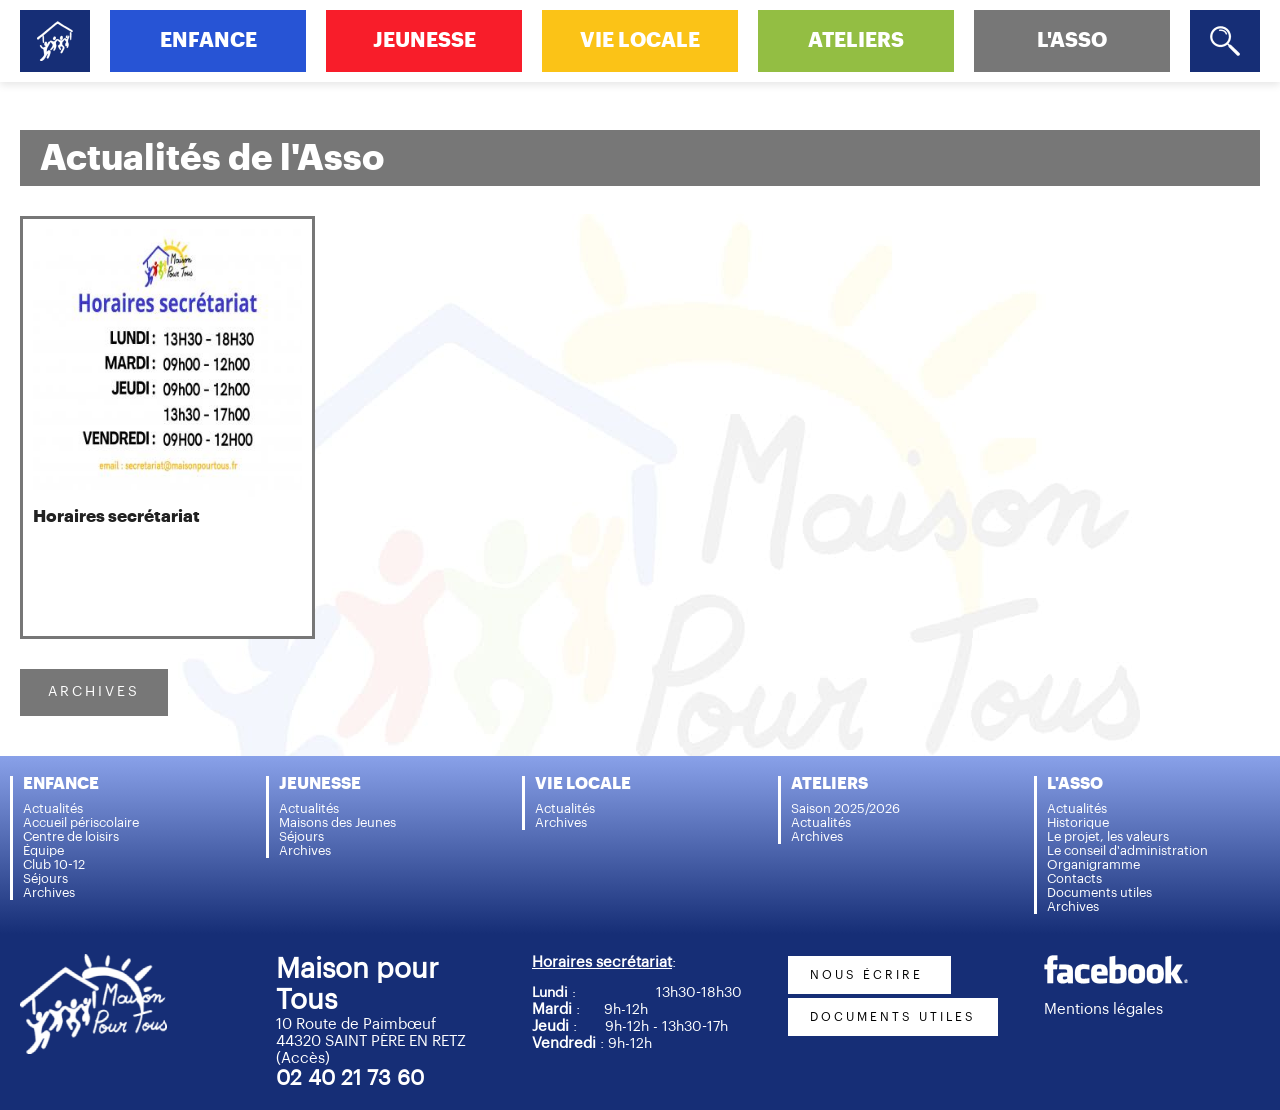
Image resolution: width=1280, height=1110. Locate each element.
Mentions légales (1103, 1009)
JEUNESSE (424, 40)
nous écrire (869, 975)
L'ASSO (1072, 40)
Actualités (53, 808)
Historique (1078, 822)
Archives (49, 892)
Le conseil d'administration (1127, 850)
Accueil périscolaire (81, 822)
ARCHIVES (94, 692)
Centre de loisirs (71, 836)
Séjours (45, 878)
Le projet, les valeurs (1108, 836)
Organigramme (1093, 864)
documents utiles (893, 1017)
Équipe (43, 850)
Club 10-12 (54, 864)
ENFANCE (208, 40)
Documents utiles (1099, 892)
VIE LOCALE (640, 40)
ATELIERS (856, 40)
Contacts (1074, 878)
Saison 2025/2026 (845, 808)
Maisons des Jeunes (337, 822)
